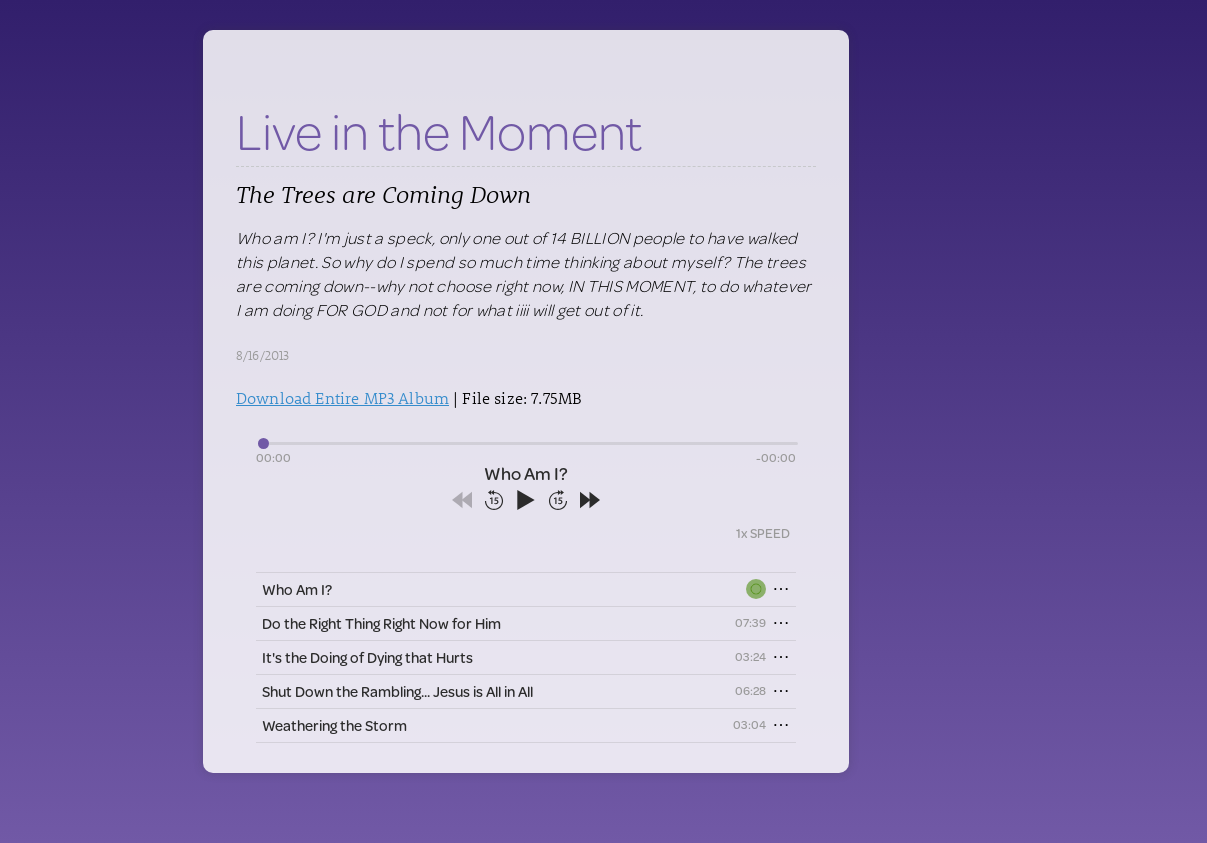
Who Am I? (297, 589)
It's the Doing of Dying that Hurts (367, 657)
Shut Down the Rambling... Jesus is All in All (397, 691)
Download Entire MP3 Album (342, 397)
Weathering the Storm (334, 725)
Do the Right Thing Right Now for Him (381, 623)
